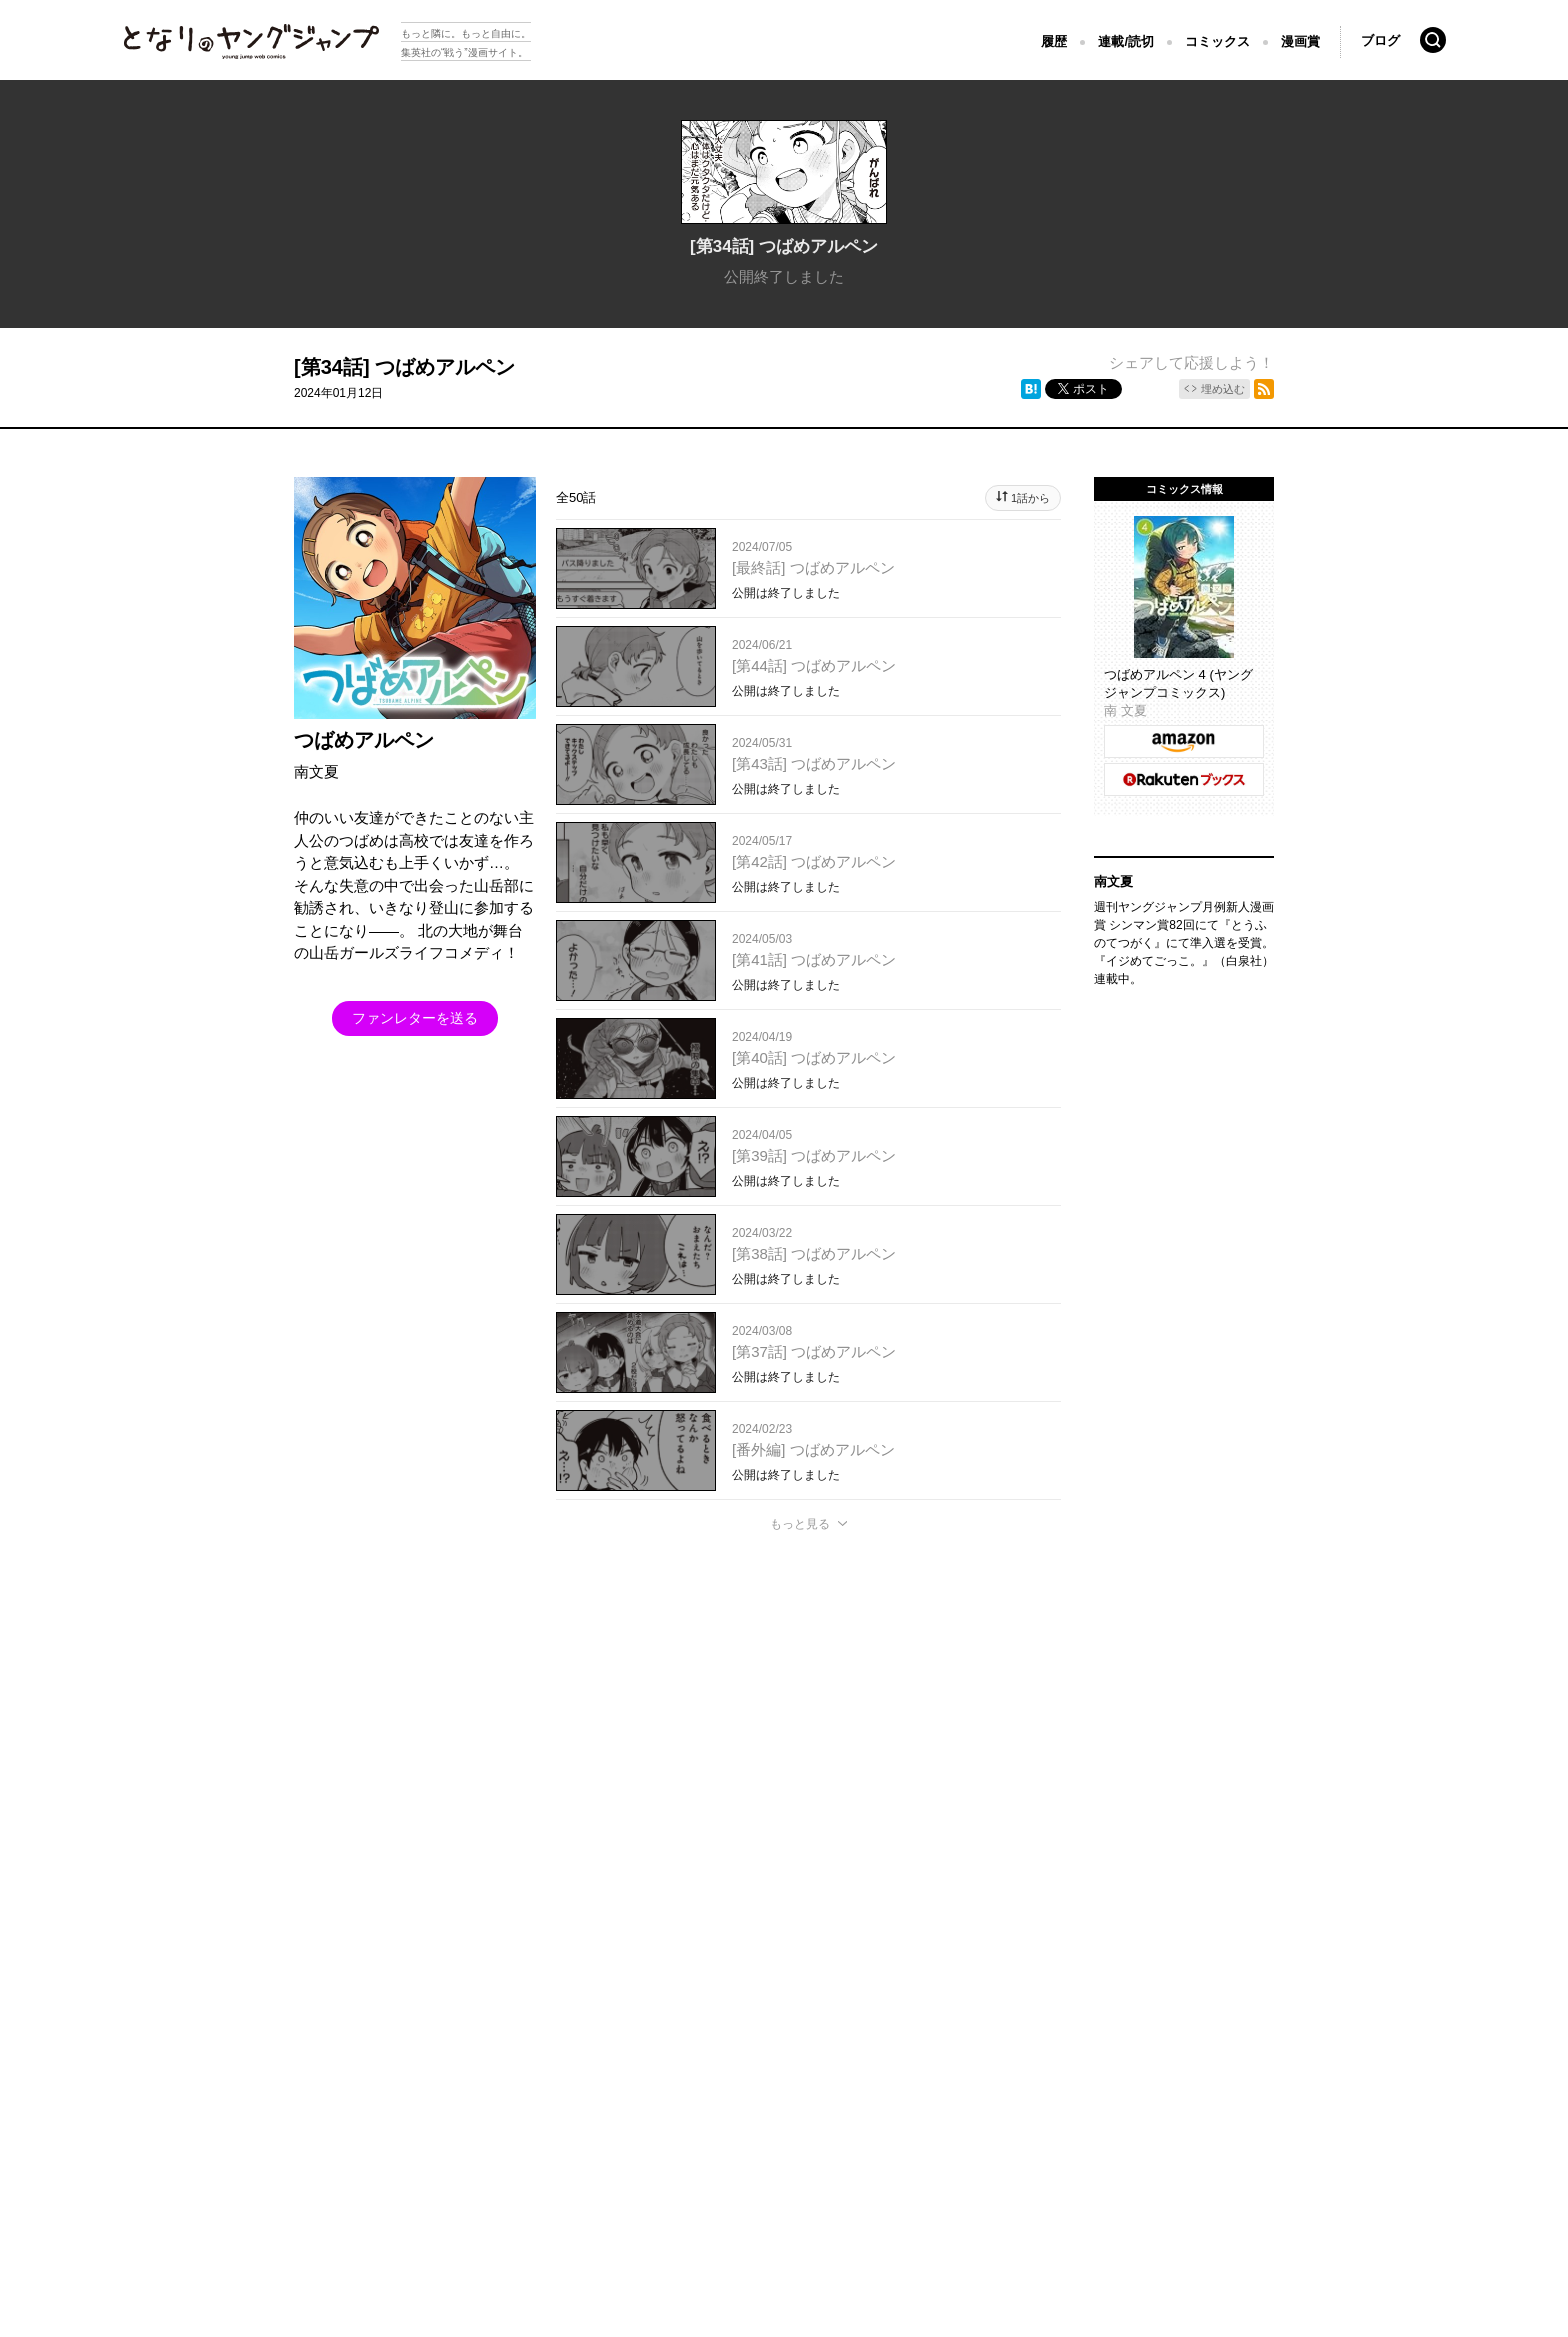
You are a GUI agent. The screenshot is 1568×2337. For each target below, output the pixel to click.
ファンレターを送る (415, 1018)
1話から (1030, 498)
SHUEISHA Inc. (194, 2073)
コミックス (1217, 41)
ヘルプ (527, 2044)
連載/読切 (1126, 41)
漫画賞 (1300, 41)
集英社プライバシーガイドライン (395, 2044)
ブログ (1380, 40)
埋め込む (1223, 389)
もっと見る (800, 1524)
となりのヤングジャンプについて (192, 2044)
